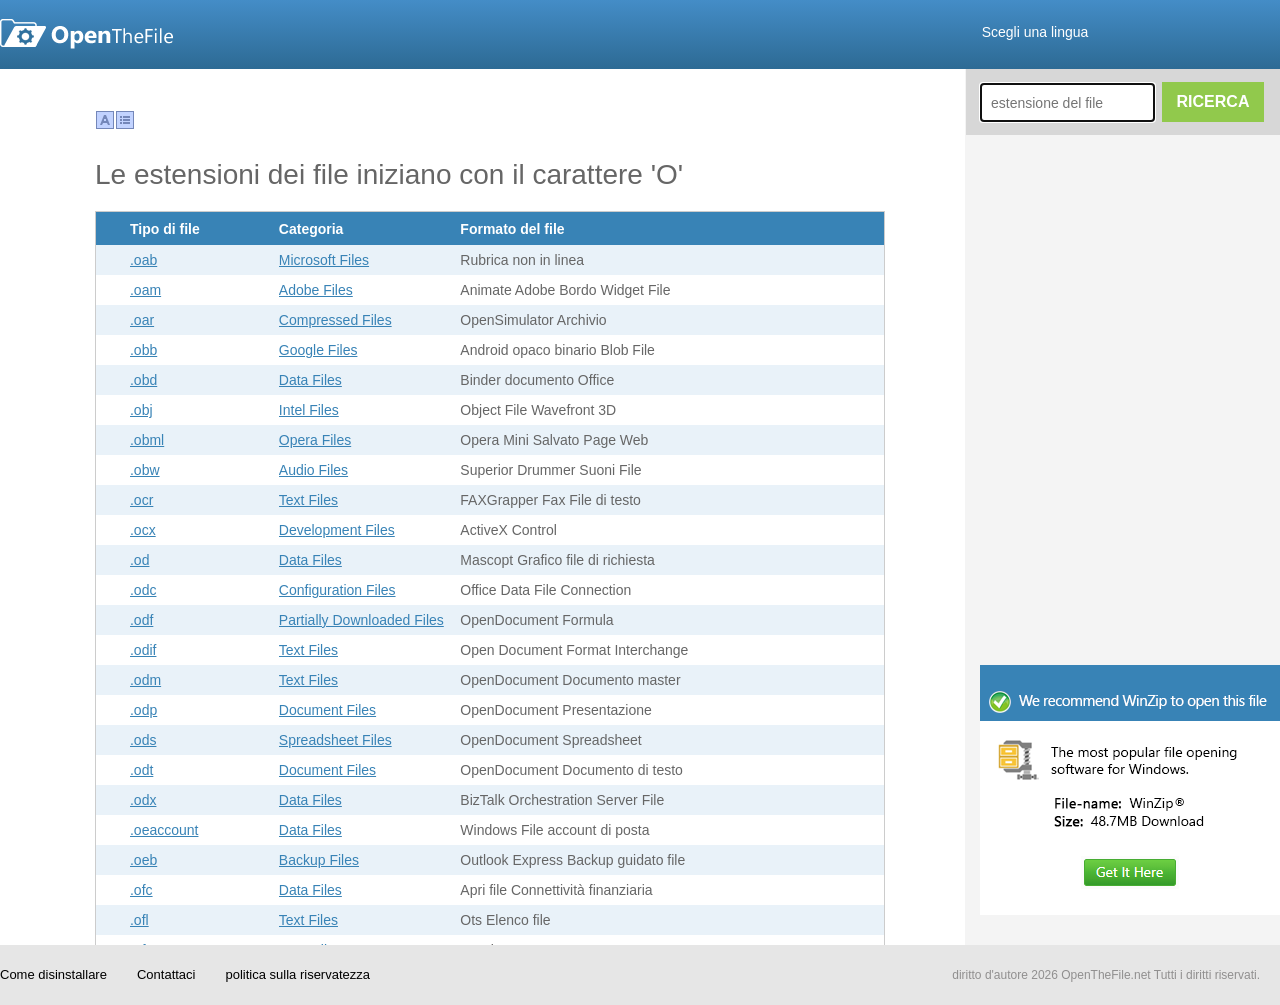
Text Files (308, 500)
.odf (141, 620)
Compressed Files (335, 320)
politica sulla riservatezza (297, 974)
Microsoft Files (324, 260)
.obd (143, 380)
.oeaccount (164, 830)
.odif (143, 650)
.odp (143, 710)
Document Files (327, 710)
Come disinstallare (53, 974)
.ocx (143, 530)
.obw (145, 470)
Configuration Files (337, 590)
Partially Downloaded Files (361, 620)
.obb (143, 350)
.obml (147, 440)
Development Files (337, 530)
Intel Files (309, 410)
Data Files (310, 380)
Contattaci (166, 974)
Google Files (318, 350)
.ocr (141, 500)
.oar (142, 320)
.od (139, 560)
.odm (145, 680)
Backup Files (319, 860)
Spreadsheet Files (335, 740)
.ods (143, 740)
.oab (143, 260)
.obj (141, 410)
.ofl (139, 920)
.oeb (143, 860)
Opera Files (315, 440)
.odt (141, 770)
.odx (143, 800)
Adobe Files (316, 290)
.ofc (141, 890)
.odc (143, 590)
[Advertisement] (1067, 705)
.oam (145, 290)
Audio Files (313, 470)
